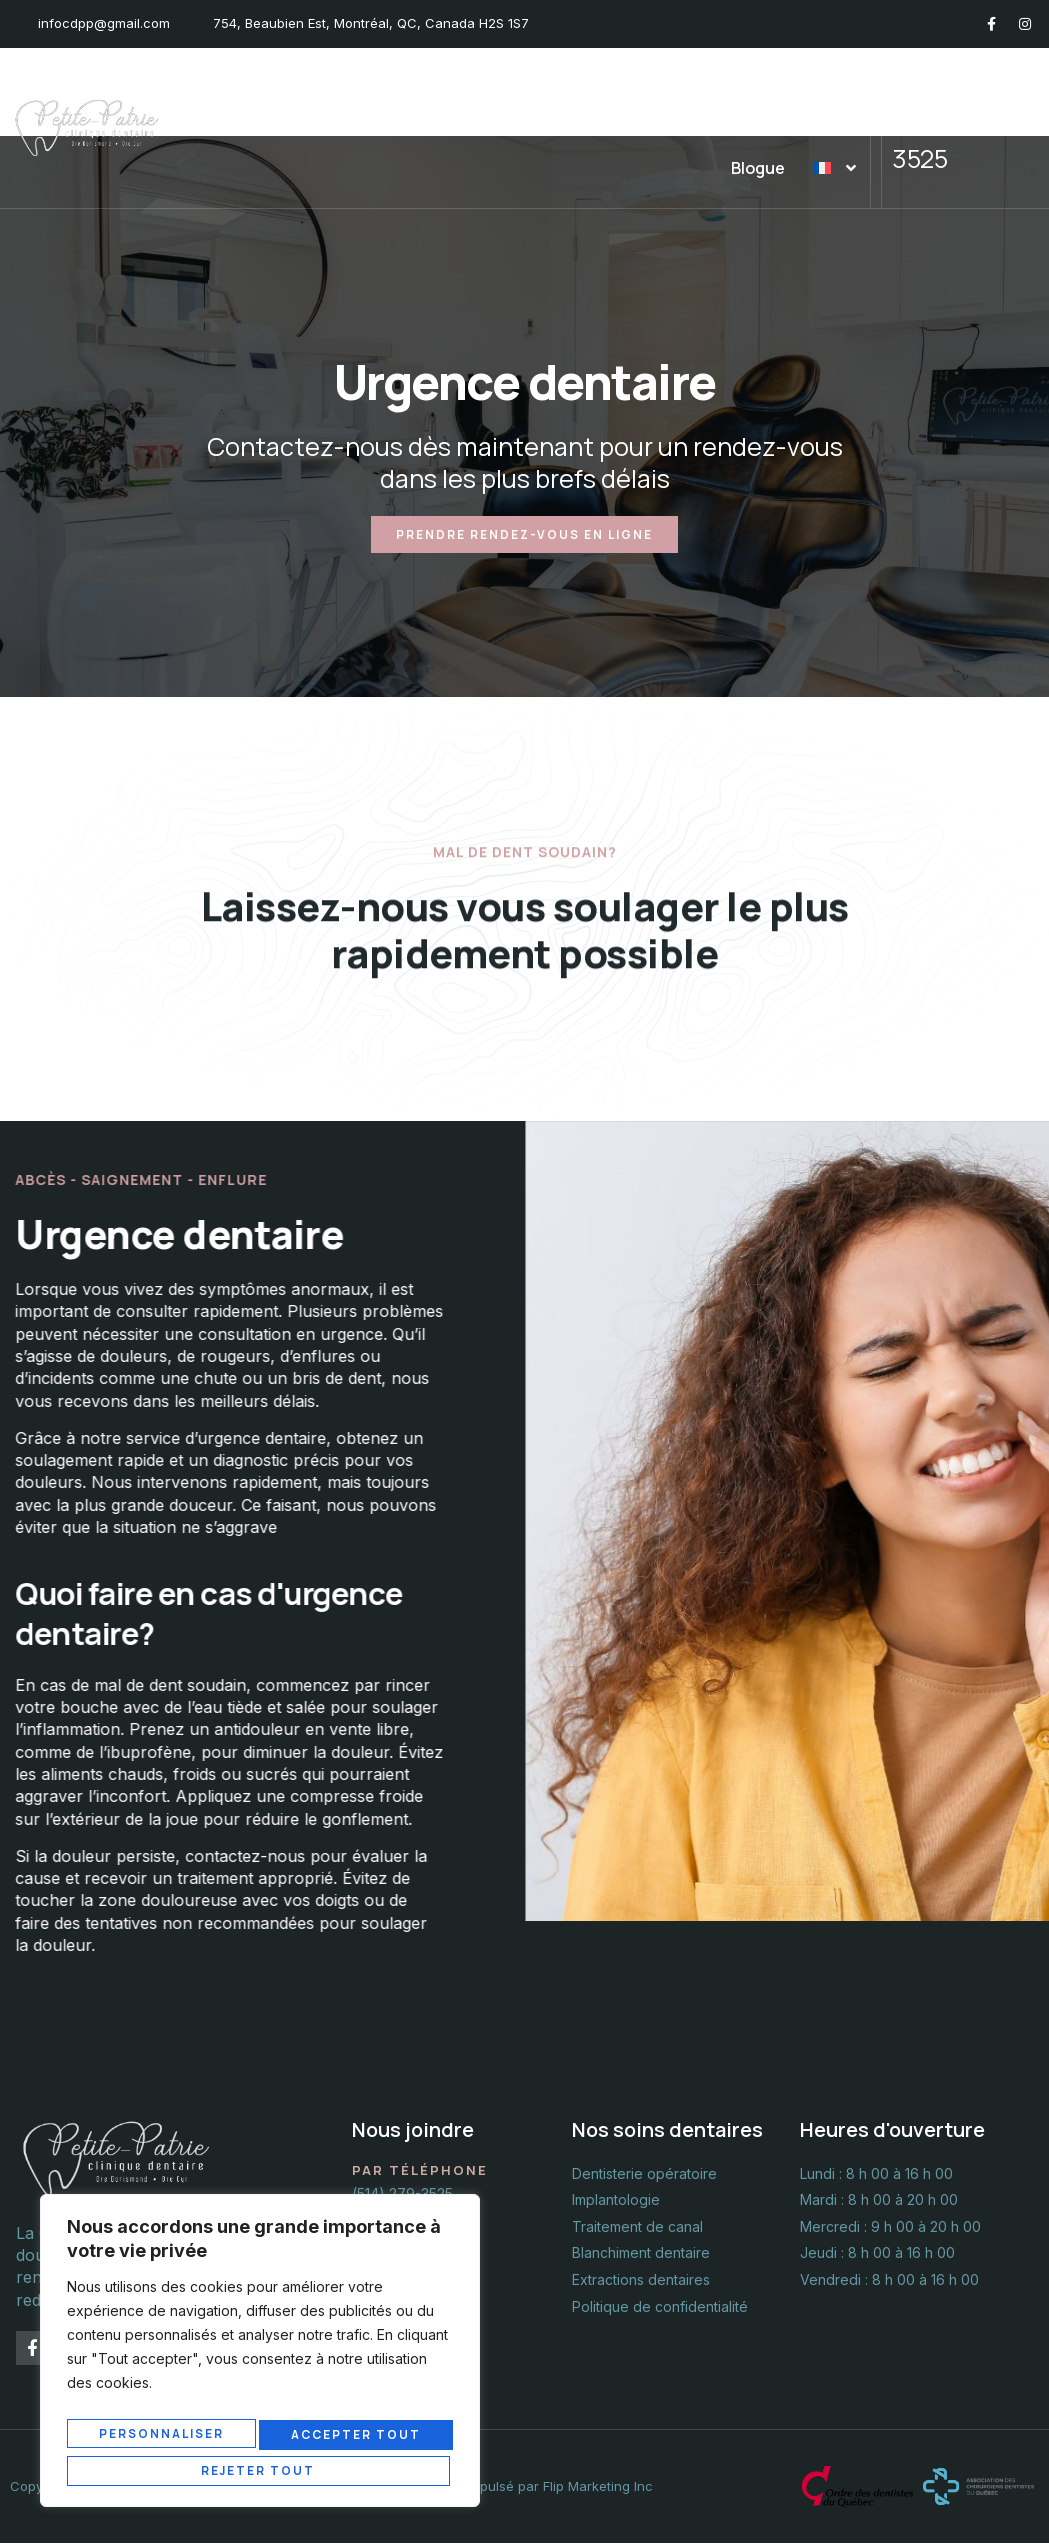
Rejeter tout (355, 2439)
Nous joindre (808, 88)
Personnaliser (162, 2439)
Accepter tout (260, 2470)
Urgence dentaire (664, 88)
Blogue (759, 168)
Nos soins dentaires (491, 88)
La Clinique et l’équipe (301, 88)
